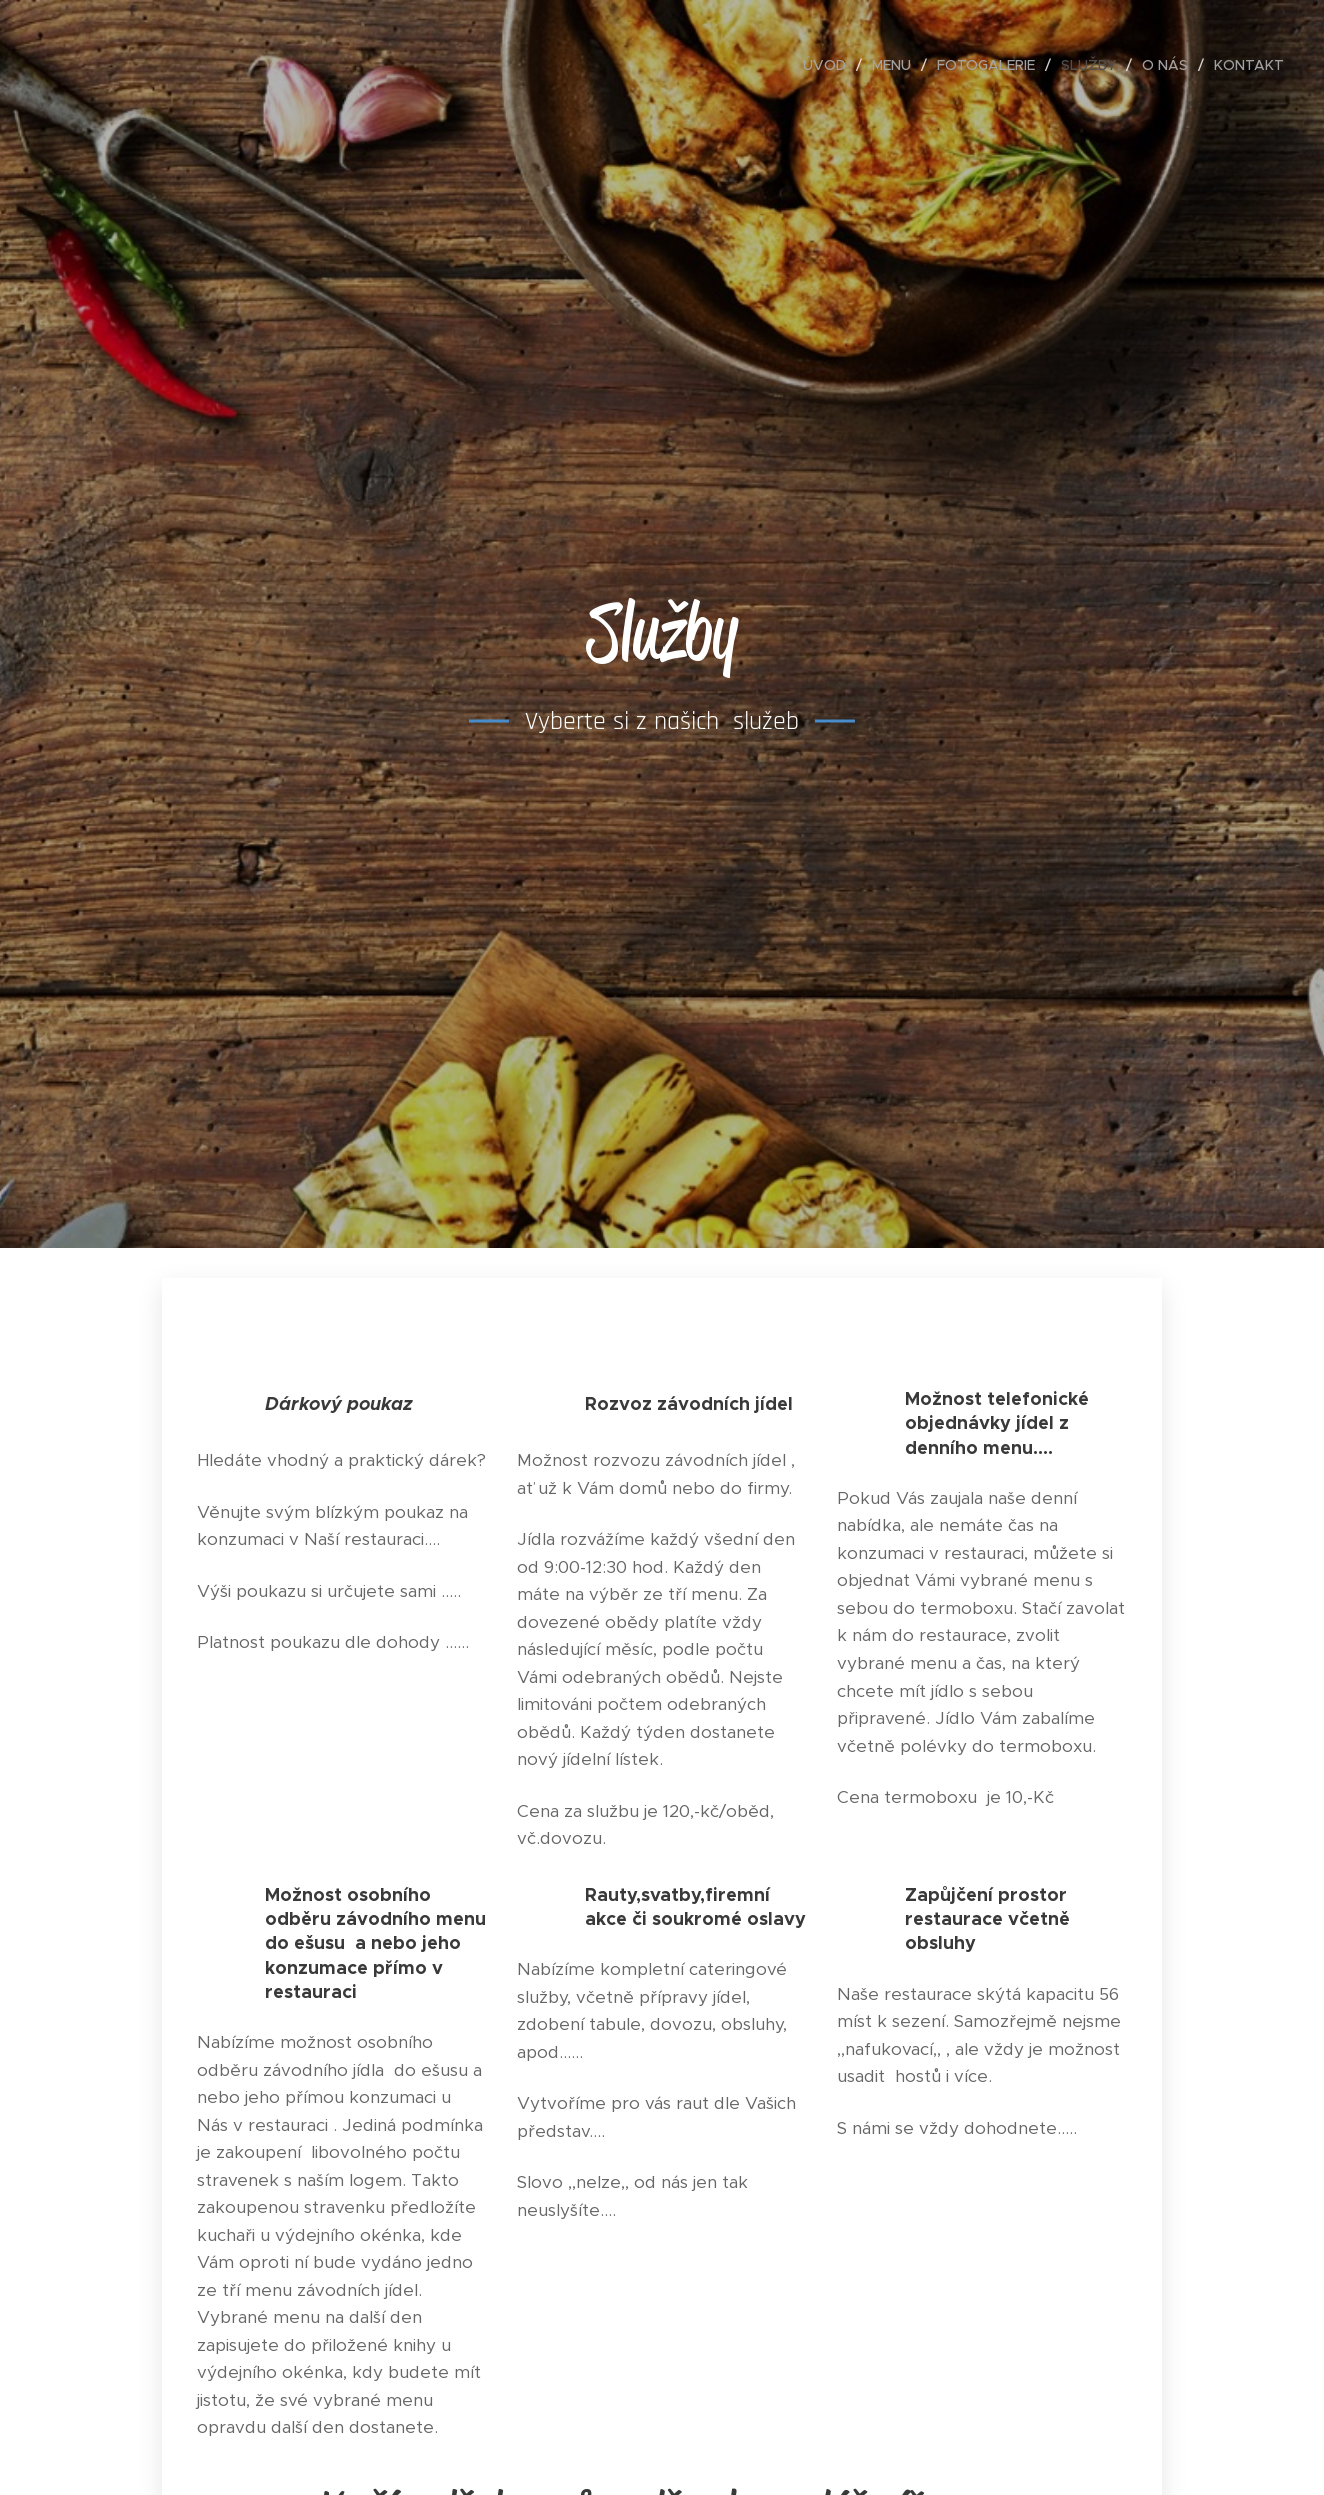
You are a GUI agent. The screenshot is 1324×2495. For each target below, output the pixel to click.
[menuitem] (830, 65)
